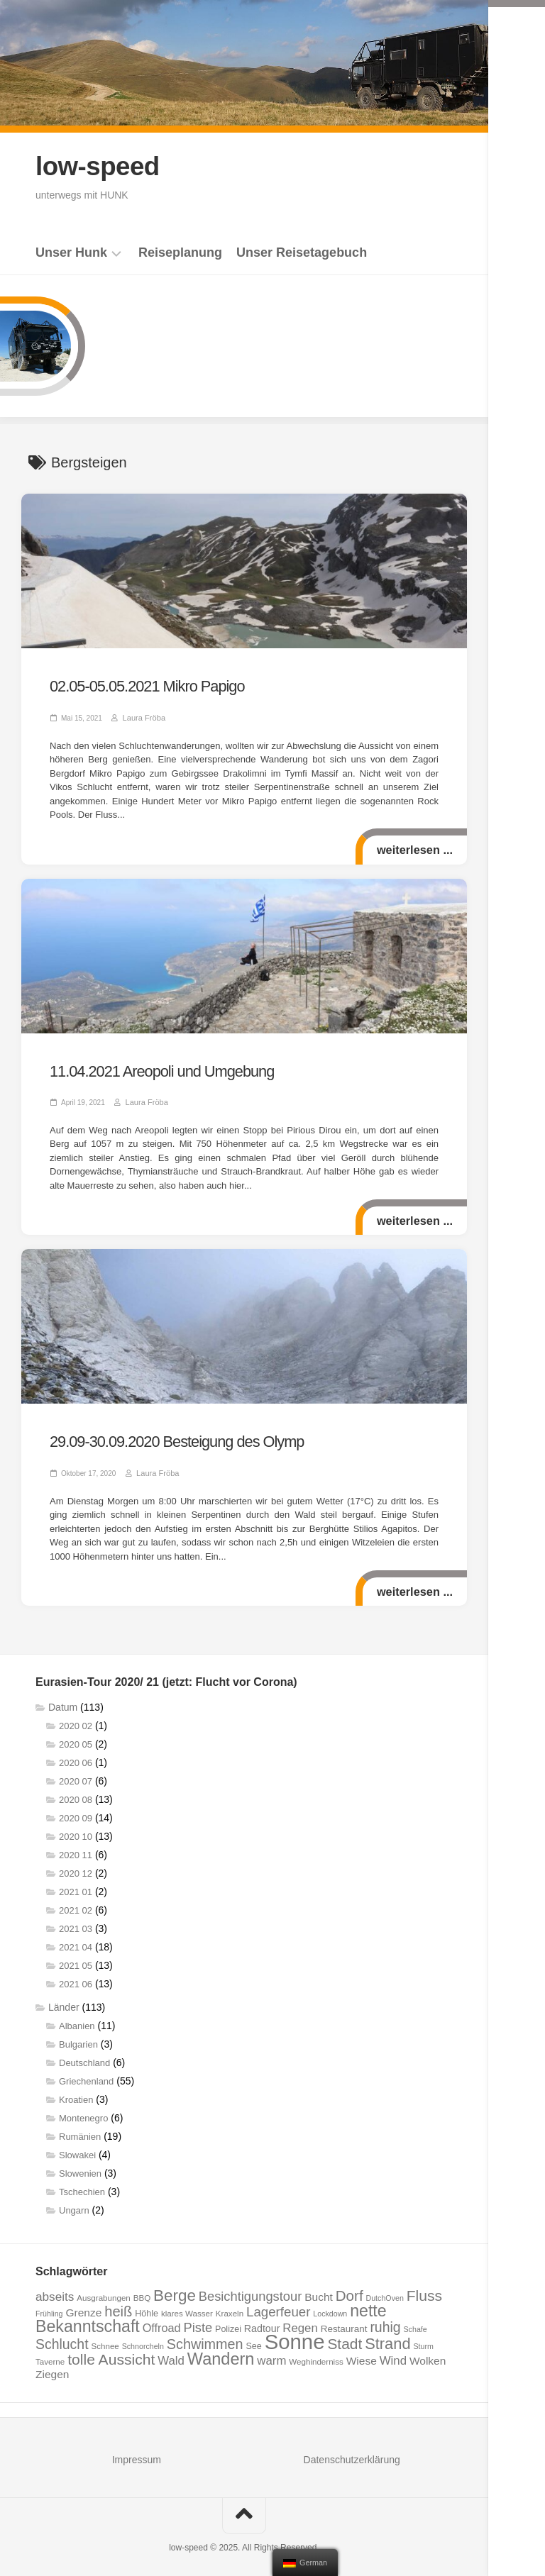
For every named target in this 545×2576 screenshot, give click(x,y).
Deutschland (84, 2055)
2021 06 (75, 1976)
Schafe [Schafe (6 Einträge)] (415, 2321)
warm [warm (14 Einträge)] (271, 2353)
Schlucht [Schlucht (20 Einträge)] (62, 2336)
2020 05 (75, 1736)
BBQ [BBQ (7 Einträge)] (141, 2289)
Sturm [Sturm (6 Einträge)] (423, 2338)
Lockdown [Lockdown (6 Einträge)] (330, 2306)
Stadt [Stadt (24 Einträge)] (344, 2336)
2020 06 (75, 1755)
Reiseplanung (180, 252)
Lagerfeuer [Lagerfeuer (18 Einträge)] (278, 2304)
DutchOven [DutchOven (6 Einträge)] (385, 2290)
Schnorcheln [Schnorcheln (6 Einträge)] (143, 2338)
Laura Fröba (142, 714)
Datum (62, 1699)
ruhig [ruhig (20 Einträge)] (385, 2319)
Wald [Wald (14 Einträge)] (171, 2353)
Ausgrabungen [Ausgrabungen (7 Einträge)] (103, 2289)
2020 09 (75, 1810)
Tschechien (82, 2184)
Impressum (136, 2452)
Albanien (77, 2018)
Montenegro (83, 2110)
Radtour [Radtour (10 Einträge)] (262, 2320)
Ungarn (74, 2202)
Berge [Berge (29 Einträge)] (174, 2288)
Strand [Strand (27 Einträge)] (387, 2336)
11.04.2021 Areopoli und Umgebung (152, 1067)
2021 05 (75, 1958)
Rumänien (80, 2128)
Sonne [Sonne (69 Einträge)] (295, 2333)
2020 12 (75, 1865)
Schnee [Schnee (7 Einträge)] (105, 2338)
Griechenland (86, 2073)
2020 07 (75, 1773)
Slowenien (80, 2165)
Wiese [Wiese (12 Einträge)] (361, 2353)
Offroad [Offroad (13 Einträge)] (162, 2320)
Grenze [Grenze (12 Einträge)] (83, 2305)
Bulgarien (78, 2036)
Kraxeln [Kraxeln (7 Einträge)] (229, 2305)
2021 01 (75, 1884)
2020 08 (75, 1792)
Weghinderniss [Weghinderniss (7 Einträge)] (316, 2353)
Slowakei (77, 2147)
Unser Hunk (71, 252)
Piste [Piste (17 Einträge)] (197, 2319)
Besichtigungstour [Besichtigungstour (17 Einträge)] (250, 2288)
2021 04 (75, 1939)
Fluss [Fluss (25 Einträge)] (424, 2288)
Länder (63, 1999)
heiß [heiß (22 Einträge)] (118, 2303)
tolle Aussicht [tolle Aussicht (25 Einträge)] (111, 2351)
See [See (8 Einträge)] (254, 2338)
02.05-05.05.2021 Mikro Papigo (138, 685)
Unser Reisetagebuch (301, 252)
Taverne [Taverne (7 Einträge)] (50, 2353)
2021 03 (75, 1921)
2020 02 (75, 1718)
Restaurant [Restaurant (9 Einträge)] (344, 2321)
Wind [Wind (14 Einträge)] (393, 2353)
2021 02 (75, 1902)
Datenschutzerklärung (352, 2452)
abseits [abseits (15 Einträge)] (54, 2289)
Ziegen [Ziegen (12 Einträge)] (52, 2366)
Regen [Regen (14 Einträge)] (300, 2320)
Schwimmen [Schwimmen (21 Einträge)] (205, 2336)
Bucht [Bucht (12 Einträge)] (318, 2289)
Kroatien (76, 2092)
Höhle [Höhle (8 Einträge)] (146, 2306)
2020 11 (75, 1847)
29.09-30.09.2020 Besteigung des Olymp (166, 1436)
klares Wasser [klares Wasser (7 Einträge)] (187, 2305)
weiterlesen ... (413, 847)
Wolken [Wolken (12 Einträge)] (427, 2353)
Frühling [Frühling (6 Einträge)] (49, 2306)
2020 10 (75, 1828)
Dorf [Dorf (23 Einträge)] (349, 2288)
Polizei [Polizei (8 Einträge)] (228, 2321)
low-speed (99, 166)
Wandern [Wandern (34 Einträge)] (221, 2351)
